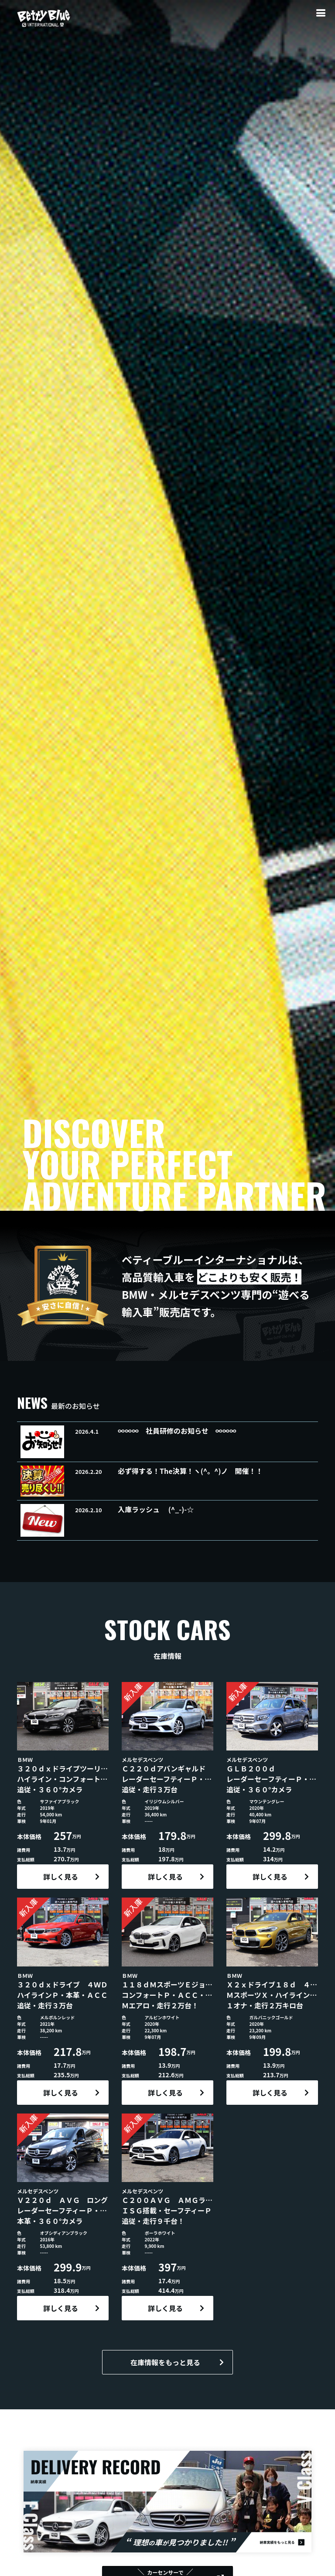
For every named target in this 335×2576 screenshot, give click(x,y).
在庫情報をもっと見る (165, 2362)
